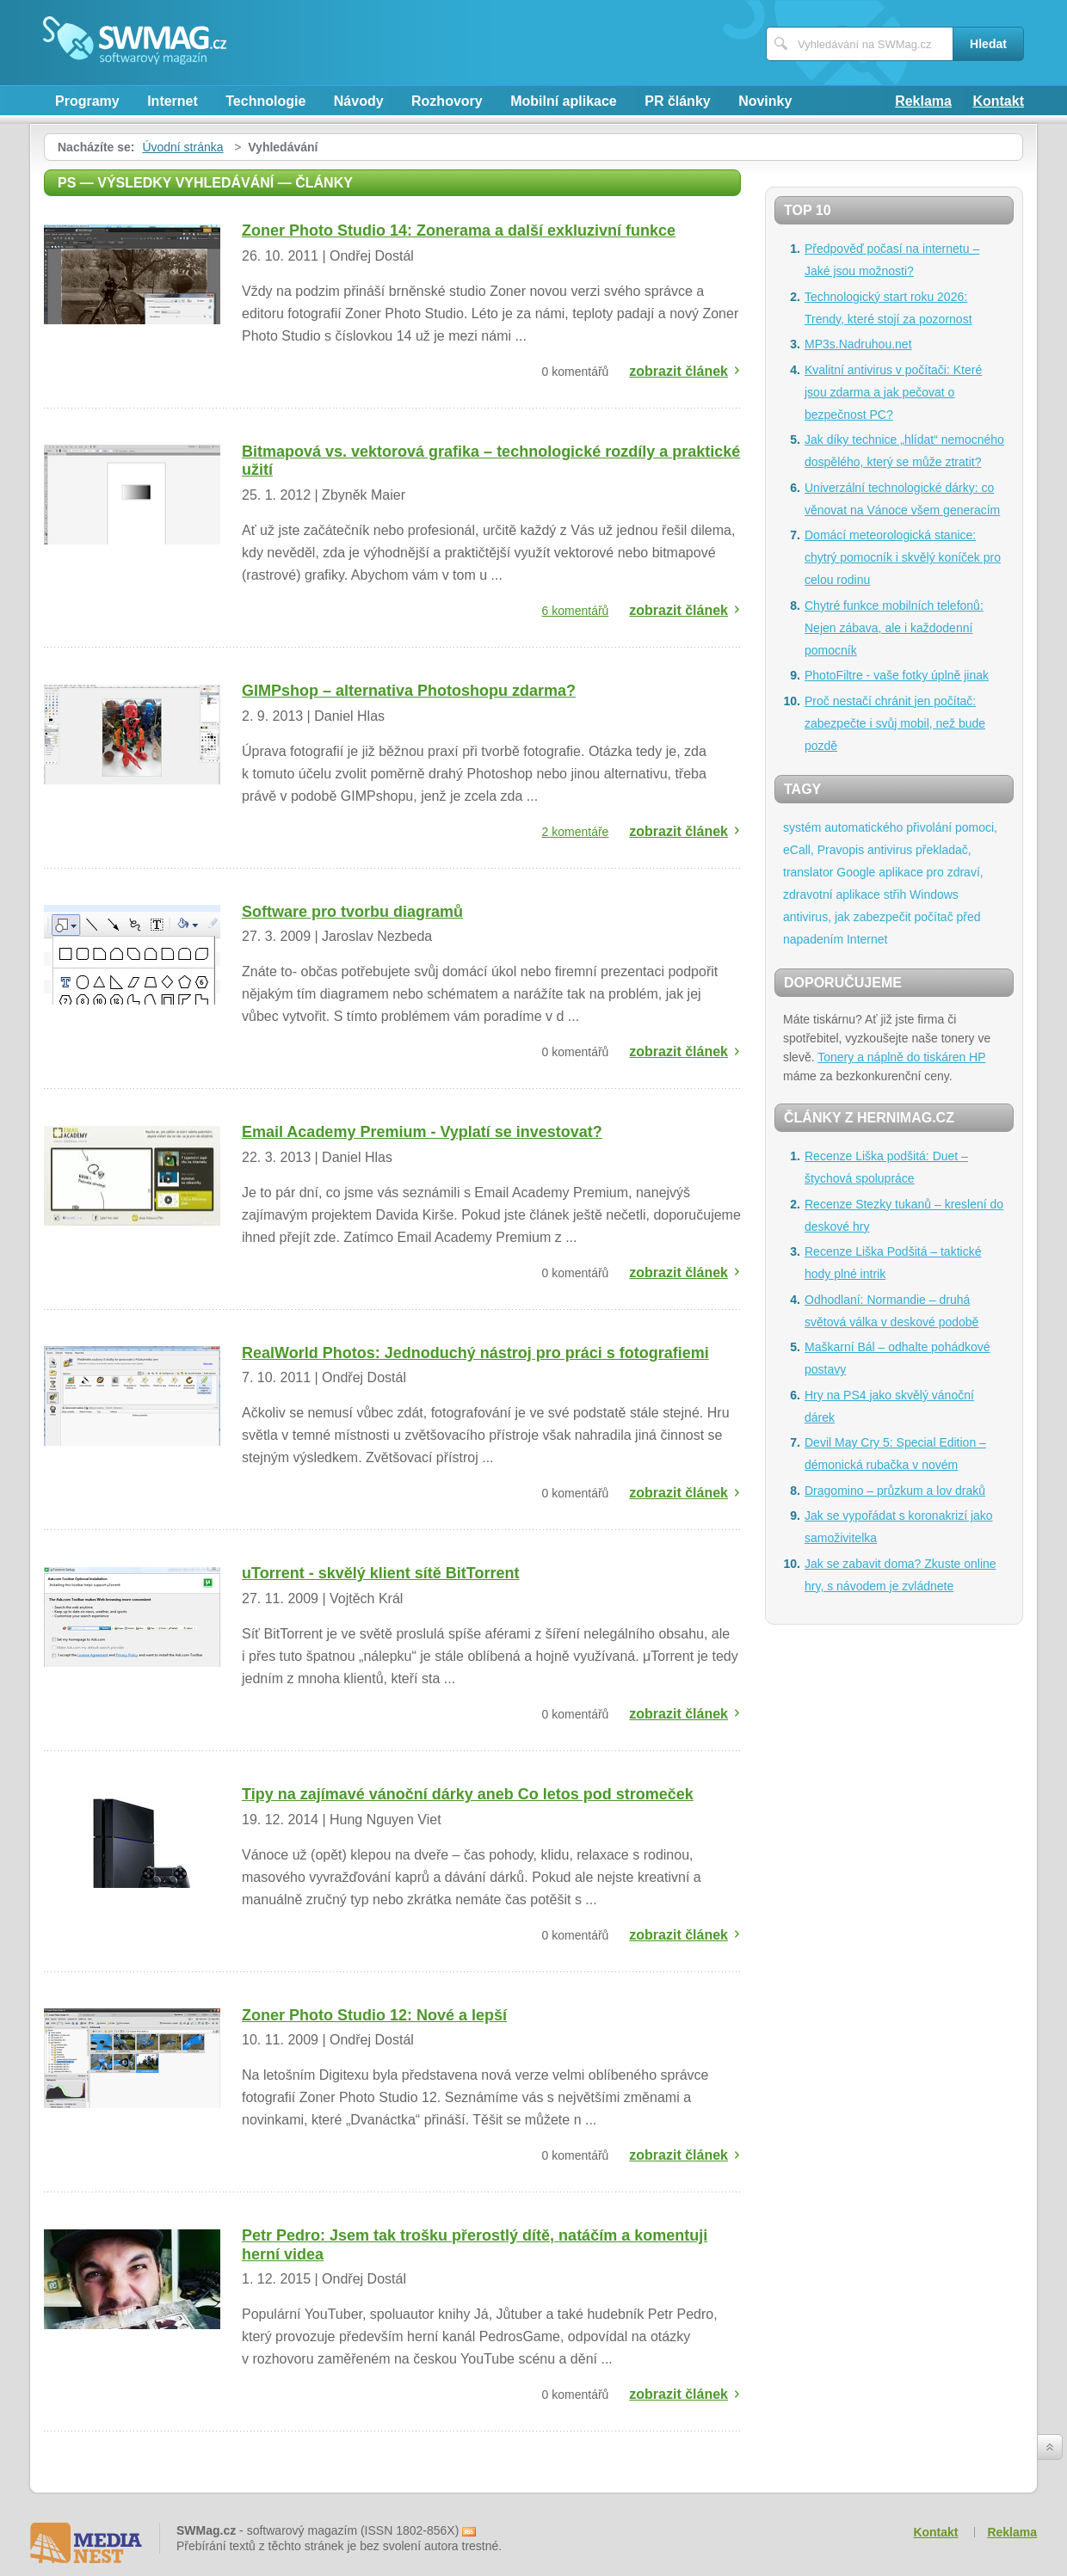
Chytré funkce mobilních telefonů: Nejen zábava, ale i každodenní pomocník (894, 628)
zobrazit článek (678, 371)
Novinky (765, 101)
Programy (87, 101)
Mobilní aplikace (563, 101)
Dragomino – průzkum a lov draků (895, 1490)
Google (855, 872)
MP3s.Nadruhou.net (858, 344)
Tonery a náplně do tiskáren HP (901, 1057)
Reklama (923, 101)
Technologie (265, 101)
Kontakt (998, 101)
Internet (172, 101)
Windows (934, 894)
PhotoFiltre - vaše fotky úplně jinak (897, 675)
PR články (677, 101)
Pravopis (840, 850)
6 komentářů (575, 611)
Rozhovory (447, 101)
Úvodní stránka (182, 147)
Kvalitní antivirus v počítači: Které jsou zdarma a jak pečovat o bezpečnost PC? (893, 392)
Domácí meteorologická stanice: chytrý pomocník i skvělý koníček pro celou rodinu (903, 557)
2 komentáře (575, 832)
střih (895, 894)
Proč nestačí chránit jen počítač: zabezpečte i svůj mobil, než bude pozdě (895, 723)
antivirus (889, 850)
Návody (359, 101)
